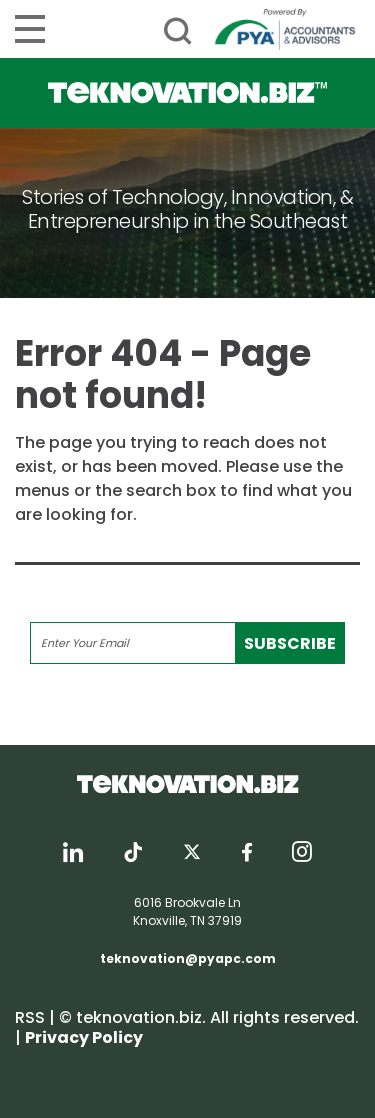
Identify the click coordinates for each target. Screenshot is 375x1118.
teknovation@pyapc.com (188, 958)
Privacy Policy (84, 1037)
